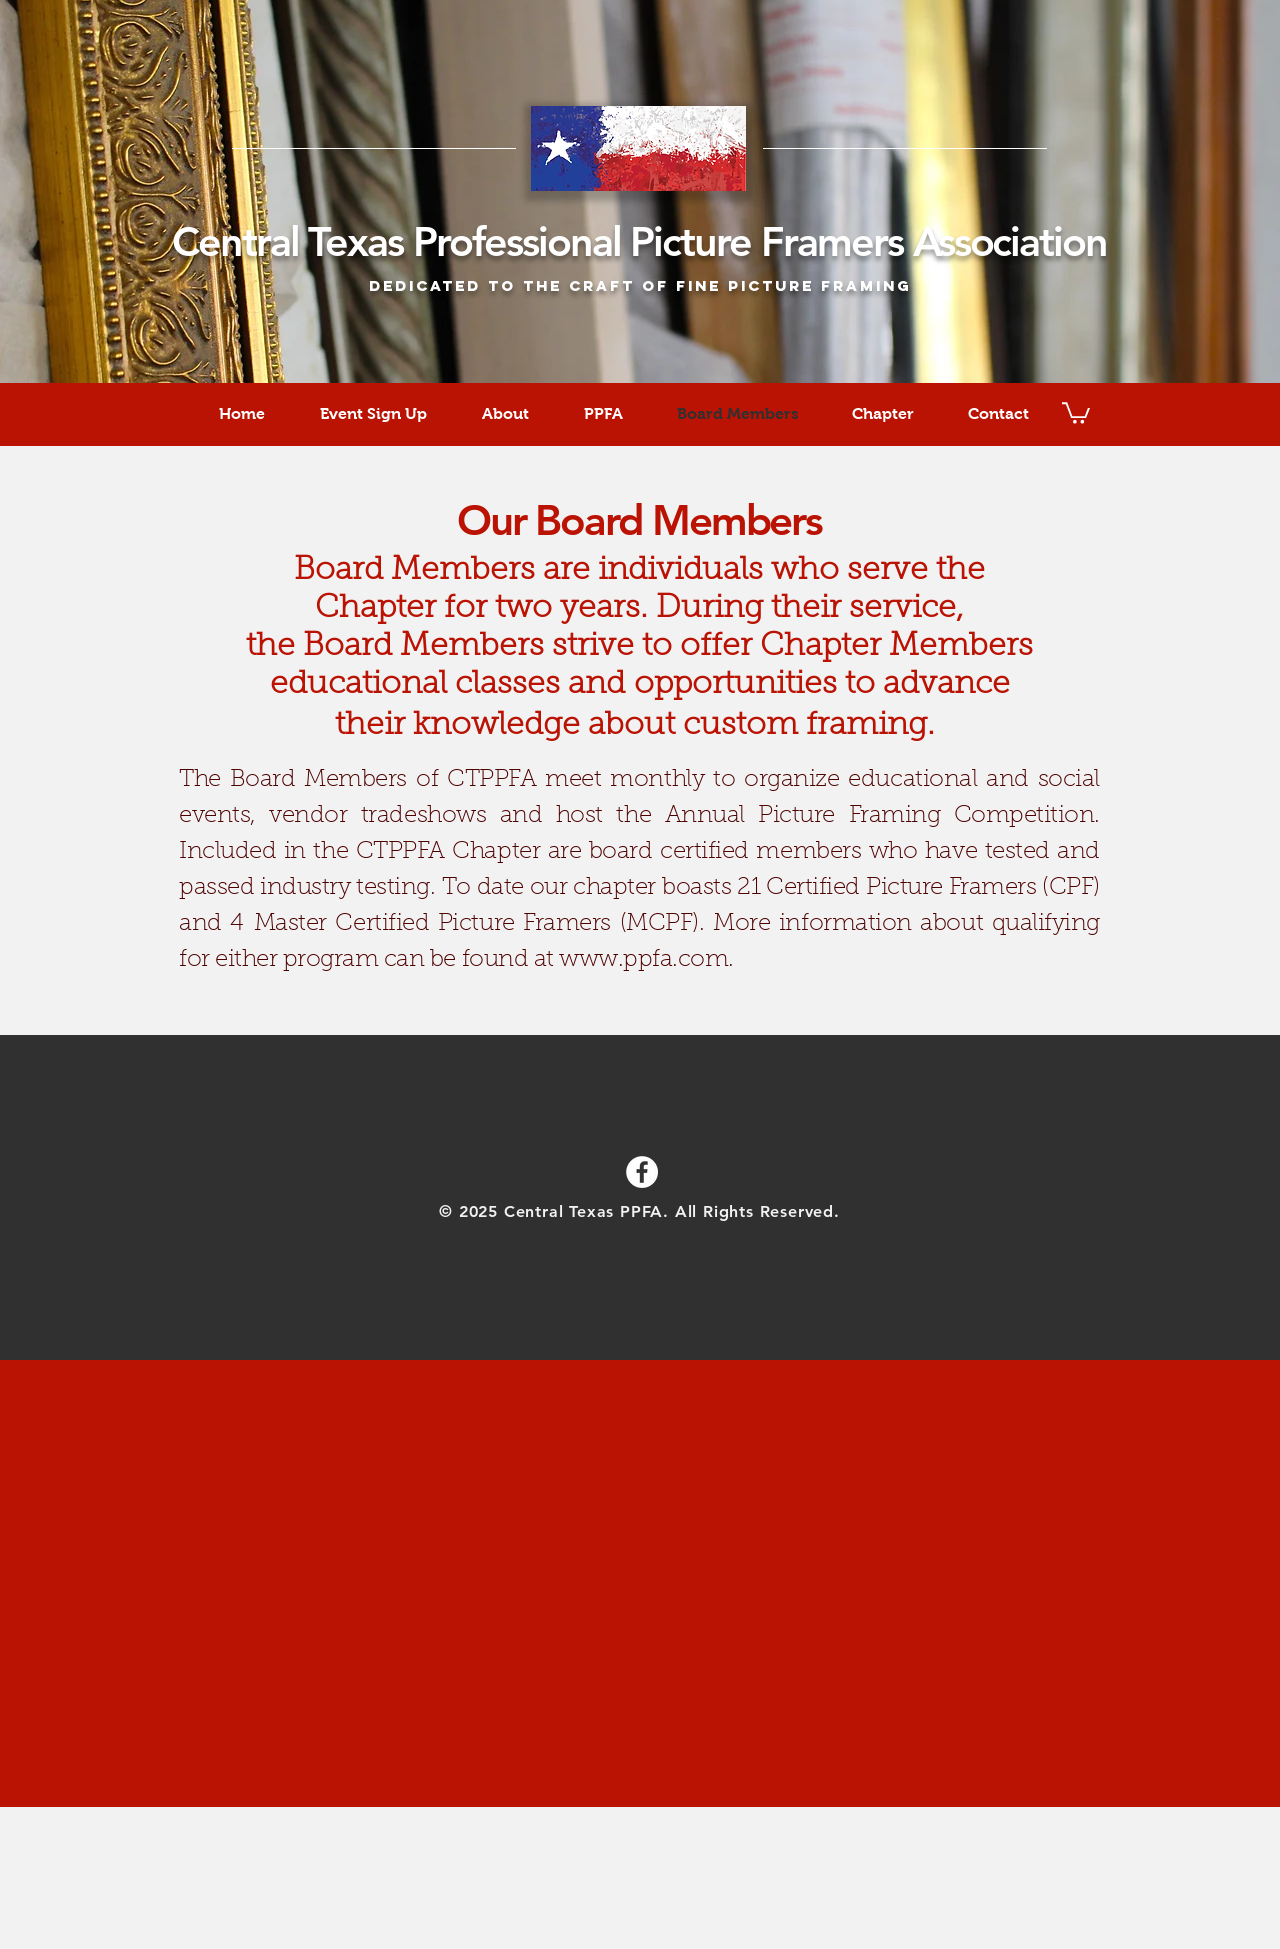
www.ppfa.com (643, 960)
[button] (1076, 412)
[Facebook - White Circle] (642, 1172)
